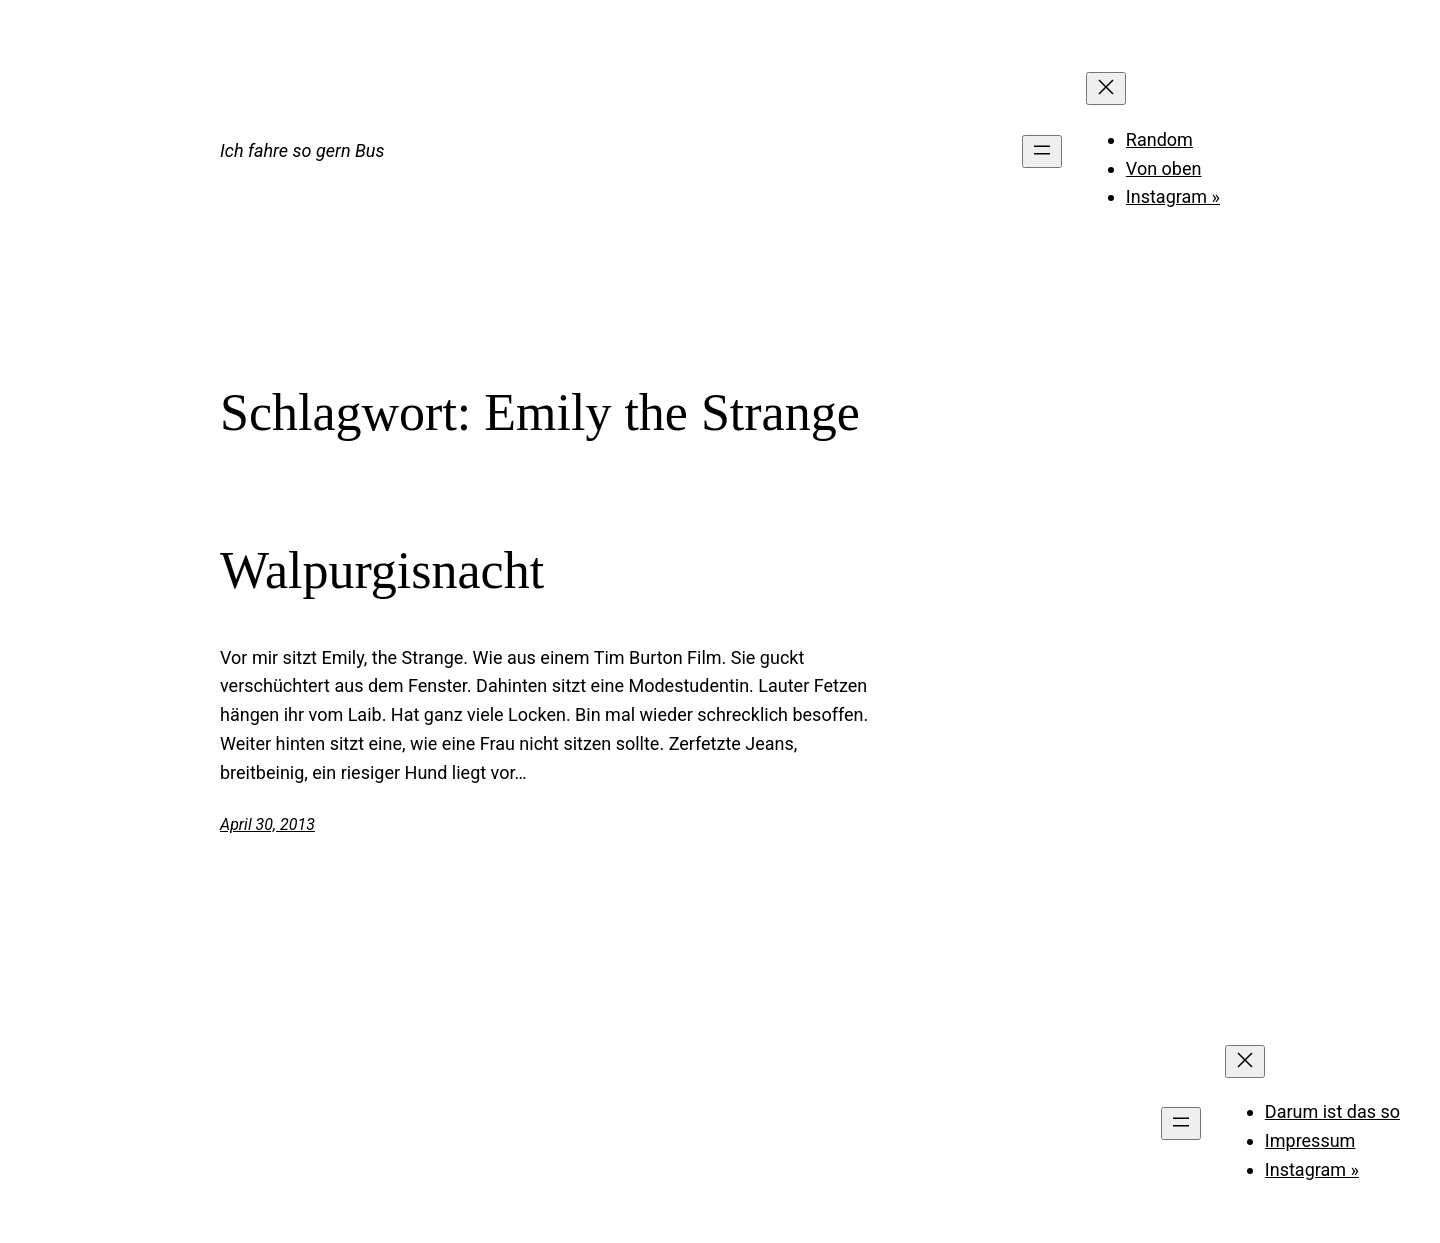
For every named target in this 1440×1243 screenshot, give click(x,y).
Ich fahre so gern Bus (302, 150)
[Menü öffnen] (1042, 151)
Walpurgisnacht (382, 570)
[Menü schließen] (1106, 88)
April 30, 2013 (267, 824)
